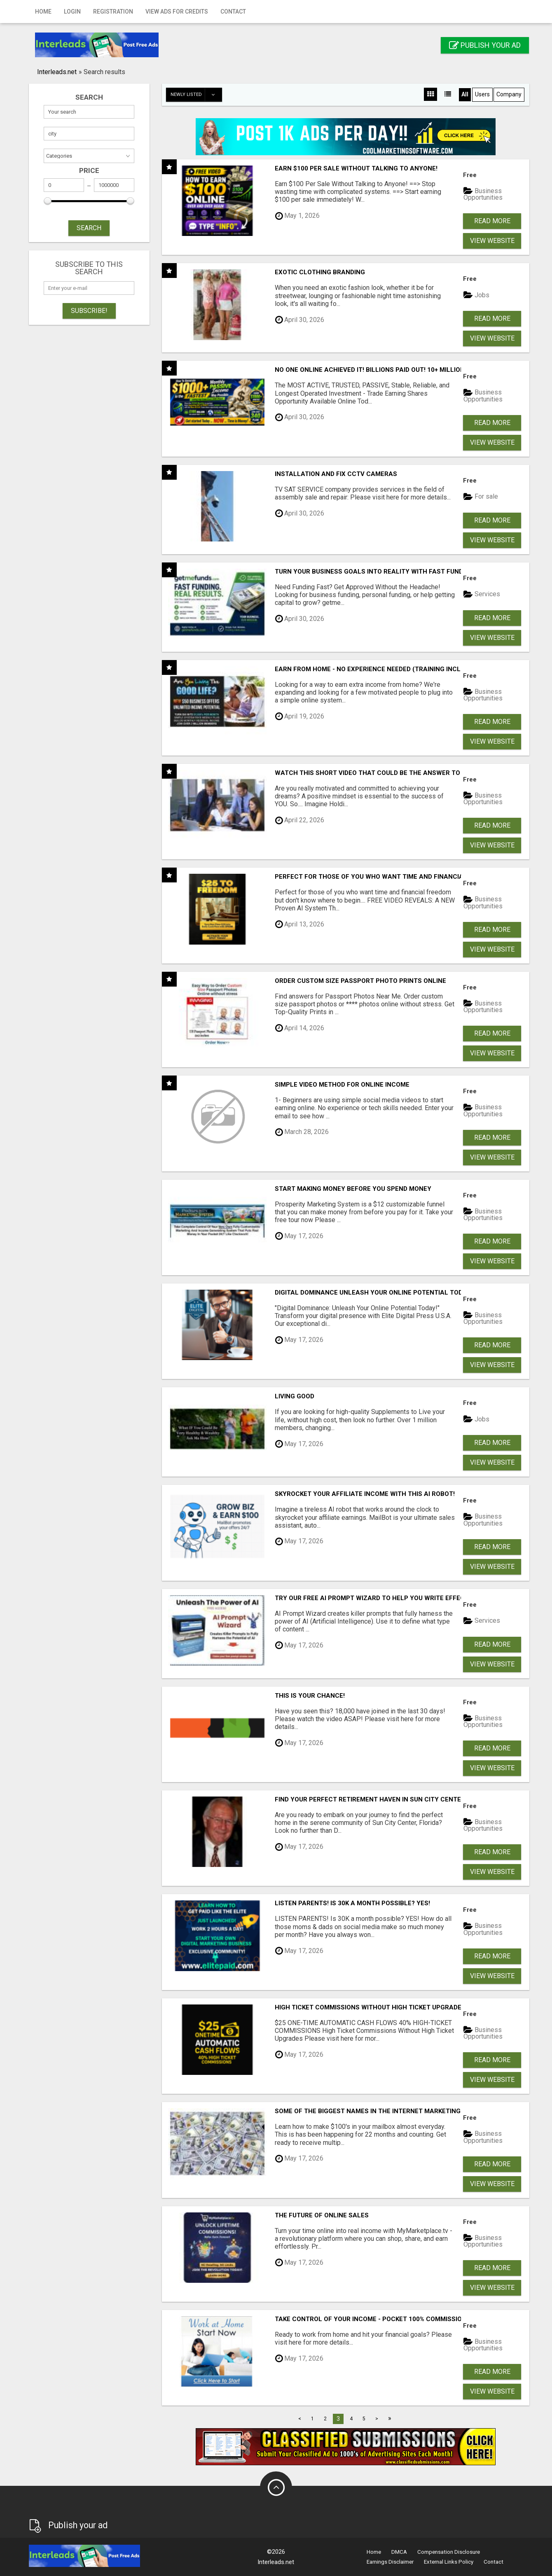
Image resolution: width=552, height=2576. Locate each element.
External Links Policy (448, 2562)
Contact (233, 11)
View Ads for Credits (176, 11)
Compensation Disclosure (448, 2552)
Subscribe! (89, 311)
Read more (492, 221)
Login (72, 11)
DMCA (399, 2552)
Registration (113, 11)
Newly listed (196, 94)
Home (43, 11)
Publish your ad (485, 45)
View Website (492, 241)
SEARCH (89, 228)
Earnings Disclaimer (390, 2562)
